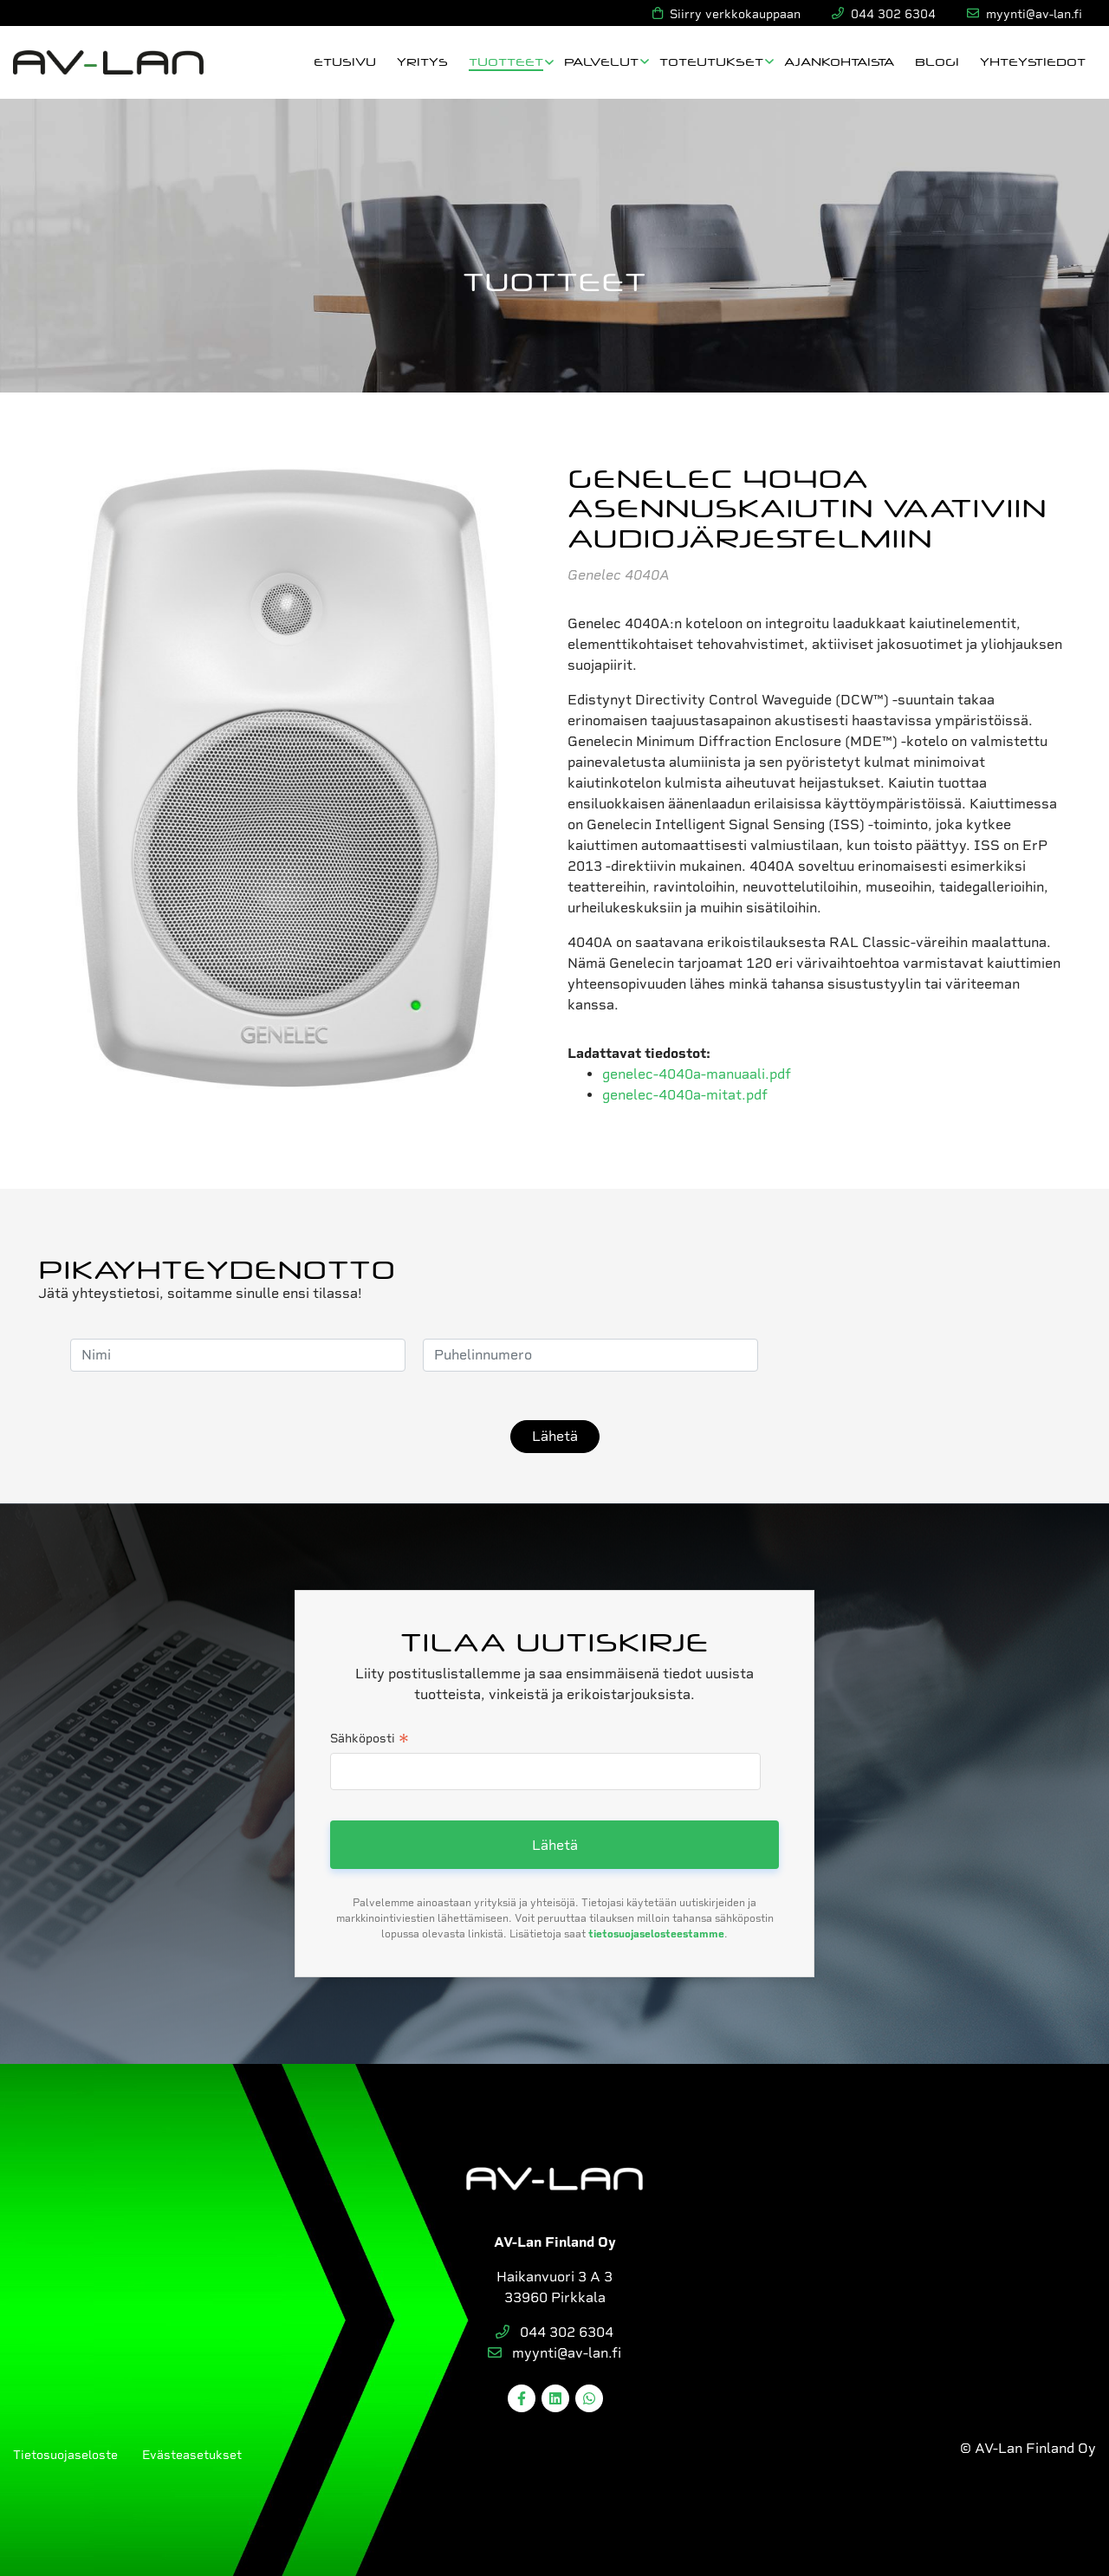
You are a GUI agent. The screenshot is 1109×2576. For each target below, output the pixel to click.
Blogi (937, 61)
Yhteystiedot (1033, 61)
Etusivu (345, 61)
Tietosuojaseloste (65, 2455)
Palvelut (601, 61)
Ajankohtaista (839, 61)
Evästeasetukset (192, 2455)
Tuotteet (506, 61)
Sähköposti (369, 1739)
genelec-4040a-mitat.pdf (685, 1095)
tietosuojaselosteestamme (656, 1934)
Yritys (422, 61)
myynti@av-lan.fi (554, 2353)
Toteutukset (711, 61)
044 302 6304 (554, 2332)
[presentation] (907, 1355)
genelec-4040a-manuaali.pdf (696, 1074)
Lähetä (555, 1436)
